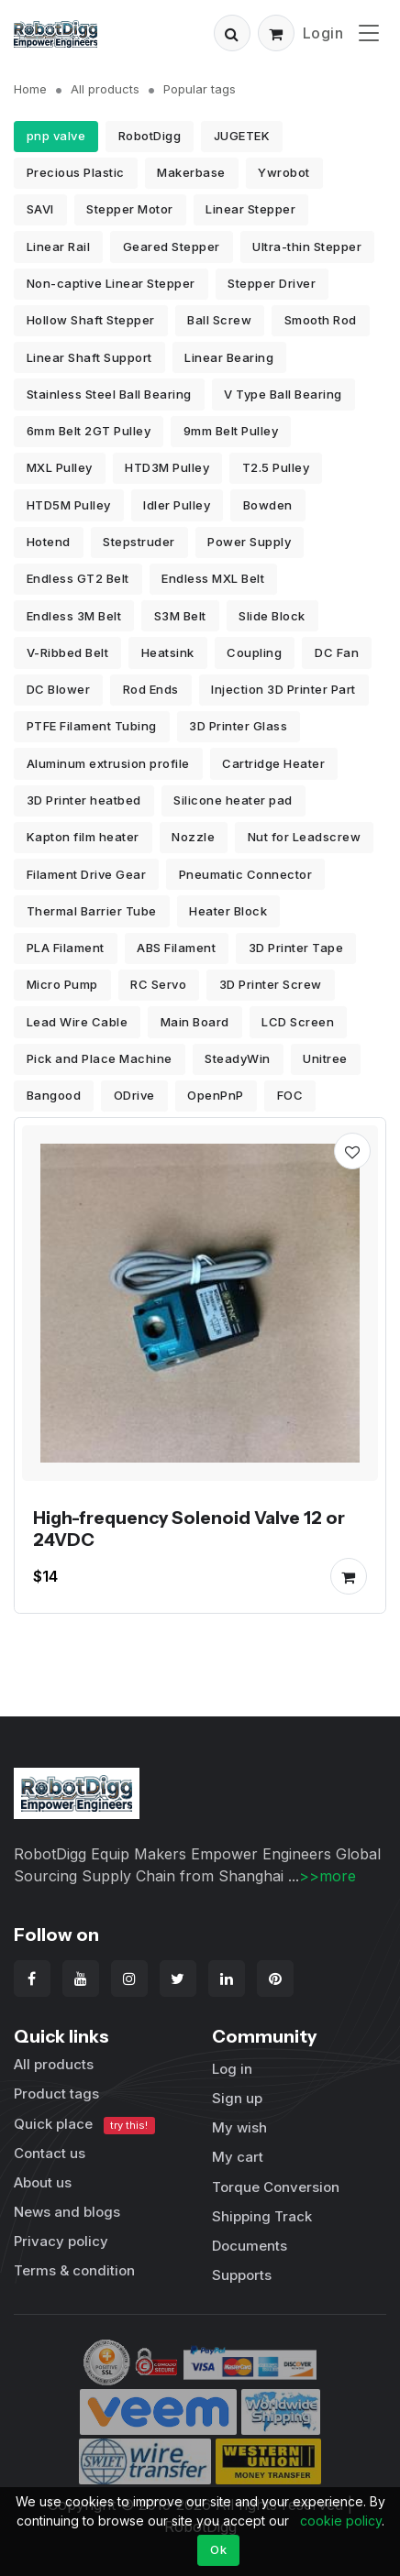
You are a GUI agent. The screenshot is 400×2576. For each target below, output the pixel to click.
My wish (239, 2127)
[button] (232, 33)
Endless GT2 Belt (78, 578)
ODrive (134, 1095)
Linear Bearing (228, 357)
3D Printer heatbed (84, 800)
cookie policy (341, 2520)
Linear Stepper (250, 209)
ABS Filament (176, 947)
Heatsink (167, 652)
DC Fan (337, 652)
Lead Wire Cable (77, 1021)
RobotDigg (150, 135)
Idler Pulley (176, 505)
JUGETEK (242, 135)
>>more (327, 1876)
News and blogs (67, 2211)
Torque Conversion (275, 2187)
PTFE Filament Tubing (92, 725)
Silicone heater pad (233, 800)
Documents (249, 2245)
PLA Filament (66, 947)
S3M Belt (180, 615)
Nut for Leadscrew (304, 836)
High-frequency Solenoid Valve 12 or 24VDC (189, 1529)
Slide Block (272, 615)
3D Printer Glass (238, 725)
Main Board (195, 1021)
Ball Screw (219, 319)
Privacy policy (61, 2241)
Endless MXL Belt (212, 578)
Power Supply (249, 541)
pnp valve (56, 135)
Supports (242, 2275)
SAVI (40, 209)
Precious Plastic (76, 172)
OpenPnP (215, 1095)
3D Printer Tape (296, 947)
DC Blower (59, 689)
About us (43, 2182)
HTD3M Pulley (167, 467)
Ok (218, 2549)
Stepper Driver (272, 283)
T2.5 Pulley (276, 467)
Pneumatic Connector (246, 874)
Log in (232, 2068)
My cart (237, 2156)
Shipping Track (262, 2216)
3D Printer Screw (270, 984)
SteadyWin (238, 1058)
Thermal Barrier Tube (92, 911)
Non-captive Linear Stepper (111, 283)
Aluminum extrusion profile (108, 763)
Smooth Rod (320, 319)
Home (30, 89)
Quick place (84, 2124)
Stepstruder (139, 541)
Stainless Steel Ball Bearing (109, 394)
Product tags (56, 2093)
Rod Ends (151, 689)
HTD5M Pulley (69, 505)
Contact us (49, 2153)
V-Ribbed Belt (68, 652)
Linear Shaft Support (89, 357)
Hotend (49, 541)
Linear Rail (59, 246)
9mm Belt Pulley (231, 430)
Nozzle (193, 836)
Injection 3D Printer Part (283, 689)
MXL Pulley (60, 467)
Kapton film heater (83, 836)
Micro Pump (62, 984)
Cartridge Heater (273, 763)
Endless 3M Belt (74, 615)
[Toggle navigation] (368, 32)
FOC (290, 1095)
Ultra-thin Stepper (306, 246)
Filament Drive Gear (87, 874)
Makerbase (191, 172)
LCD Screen (297, 1021)
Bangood (54, 1095)
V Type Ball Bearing (283, 394)
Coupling (254, 652)
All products (105, 89)
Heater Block (228, 911)
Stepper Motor (129, 209)
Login (323, 33)
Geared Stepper (171, 246)
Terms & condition (74, 2270)
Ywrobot (284, 172)
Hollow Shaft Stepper (91, 319)
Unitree (325, 1058)
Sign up (237, 2098)
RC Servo (158, 984)
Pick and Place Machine (99, 1058)
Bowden (268, 505)
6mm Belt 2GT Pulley (89, 430)
